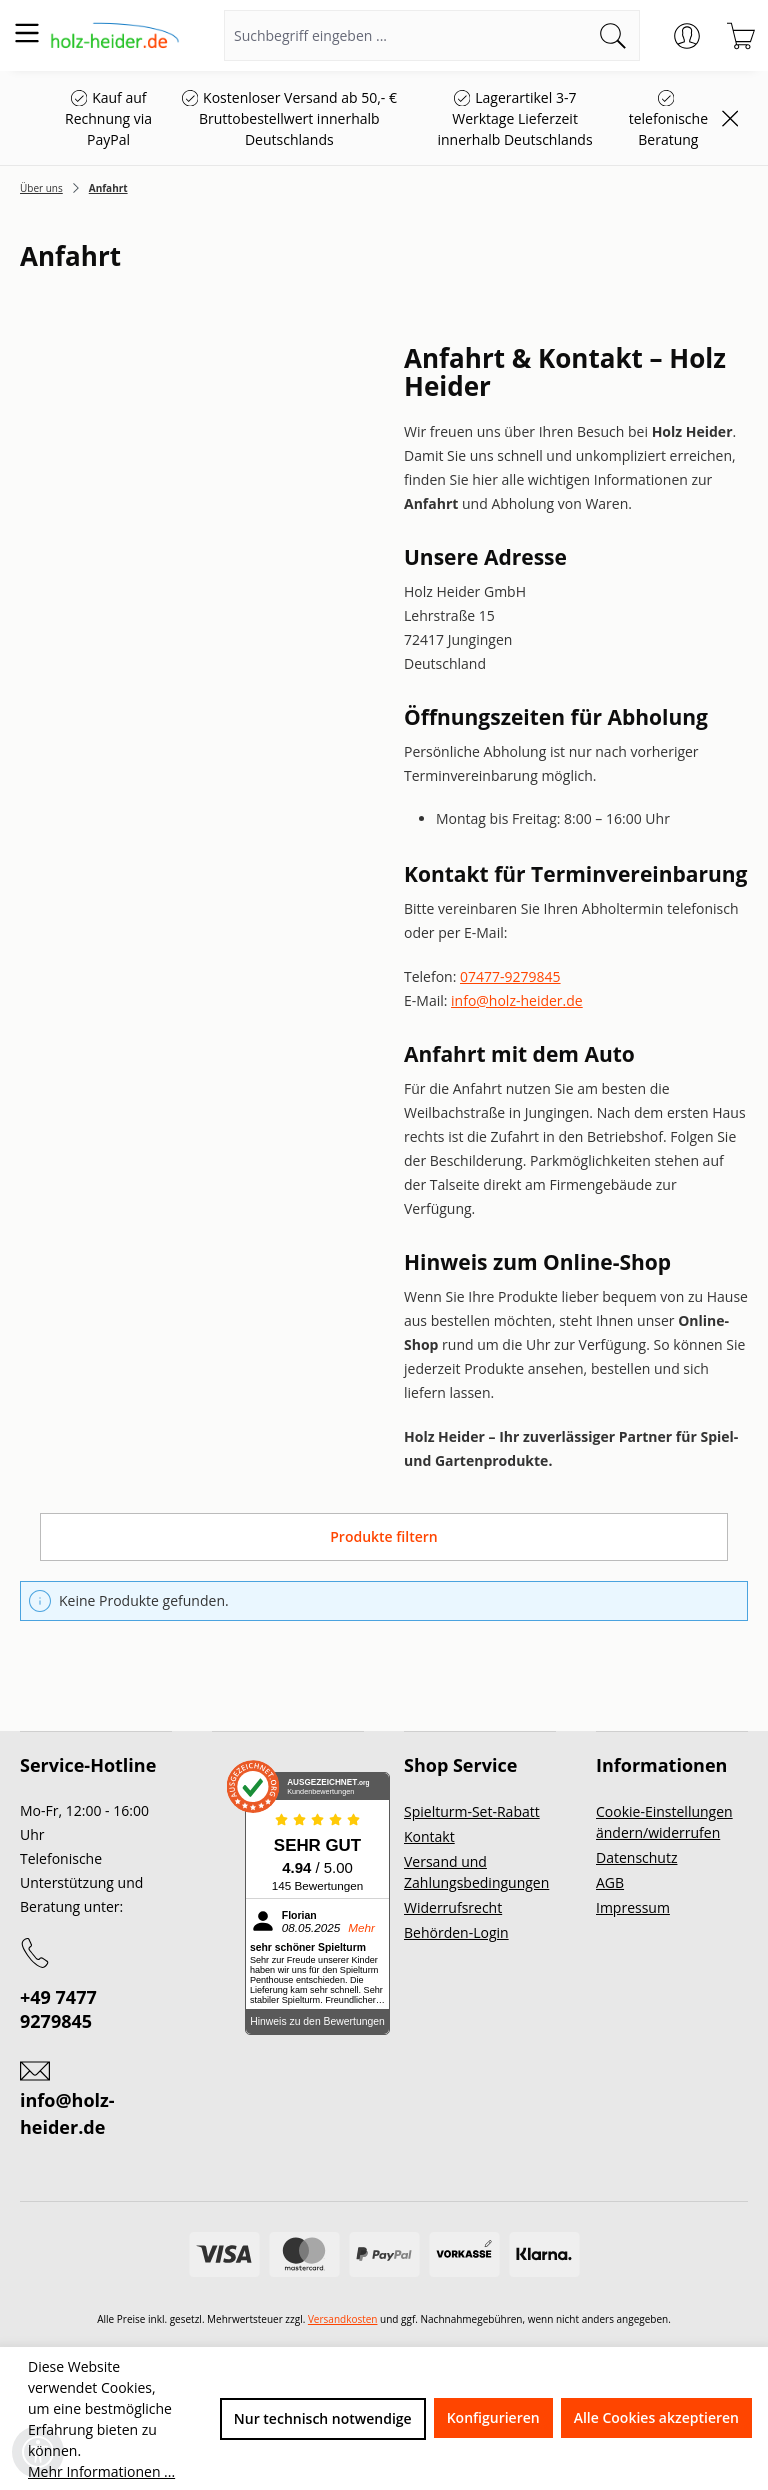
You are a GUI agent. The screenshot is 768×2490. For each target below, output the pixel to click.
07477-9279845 (510, 976)
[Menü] (27, 33)
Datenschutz (636, 1857)
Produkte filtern (383, 1536)
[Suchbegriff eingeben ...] (406, 35)
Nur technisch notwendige (323, 2418)
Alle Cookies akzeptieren (656, 2417)
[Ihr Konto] (687, 36)
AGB (610, 1882)
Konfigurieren (493, 2417)
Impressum (633, 1907)
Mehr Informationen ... (101, 2471)
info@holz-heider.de (517, 1000)
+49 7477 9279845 (58, 2009)
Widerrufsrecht (453, 1907)
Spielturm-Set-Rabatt (472, 1811)
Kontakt (429, 1836)
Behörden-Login (456, 1932)
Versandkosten (343, 2319)
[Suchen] (613, 35)
